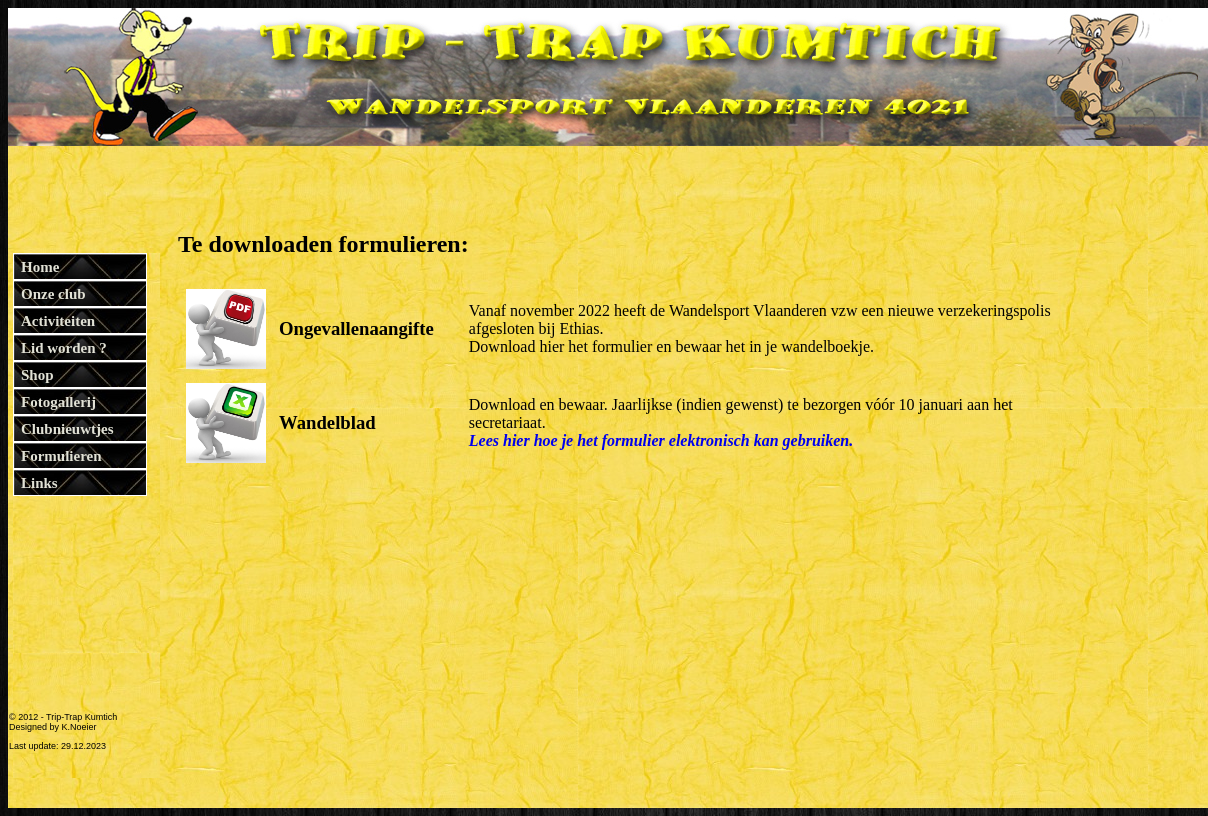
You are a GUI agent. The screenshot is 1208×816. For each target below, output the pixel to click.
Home (40, 267)
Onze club (53, 294)
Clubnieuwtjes (67, 429)
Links (39, 483)
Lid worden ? (64, 348)
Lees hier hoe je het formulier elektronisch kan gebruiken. (661, 440)
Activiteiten (58, 321)
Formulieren (61, 456)
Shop (37, 375)
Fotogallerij (58, 402)
